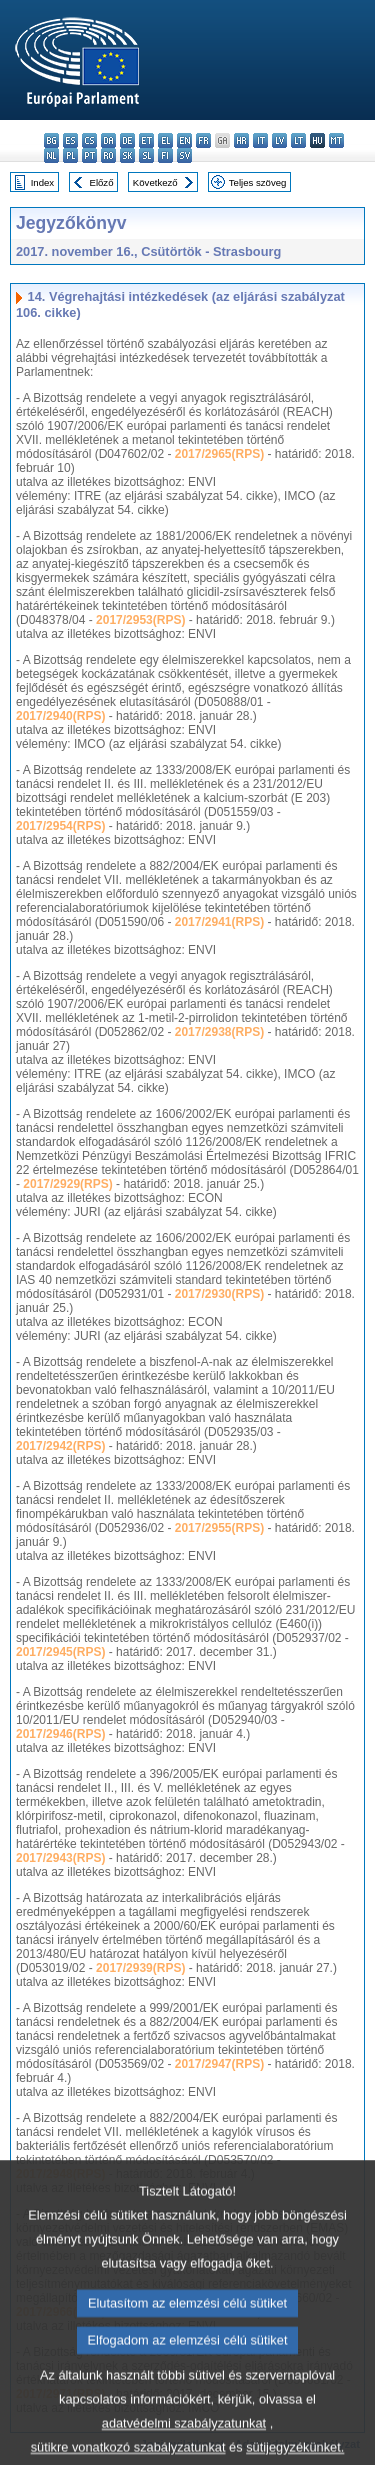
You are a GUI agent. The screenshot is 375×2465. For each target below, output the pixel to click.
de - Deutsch (127, 140)
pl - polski (70, 155)
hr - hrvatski (241, 140)
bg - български (51, 140)
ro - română (108, 155)
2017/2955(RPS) (219, 1528)
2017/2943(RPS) (60, 1858)
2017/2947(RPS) (219, 2064)
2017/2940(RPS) (60, 716)
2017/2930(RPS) (219, 1294)
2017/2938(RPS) (219, 1032)
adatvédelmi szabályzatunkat (184, 2450)
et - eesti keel (146, 140)
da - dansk (108, 140)
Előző (102, 182)
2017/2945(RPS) (60, 1652)
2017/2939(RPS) (140, 1968)
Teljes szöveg (258, 182)
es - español (70, 140)
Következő (155, 182)
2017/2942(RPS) (60, 1446)
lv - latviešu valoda (279, 140)
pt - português (89, 155)
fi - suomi (165, 155)
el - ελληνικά (165, 140)
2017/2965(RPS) (219, 454)
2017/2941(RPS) (219, 922)
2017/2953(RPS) (140, 620)
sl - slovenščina (146, 155)
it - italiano (260, 140)
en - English (184, 140)
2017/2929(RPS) (67, 1184)
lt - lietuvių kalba (298, 140)
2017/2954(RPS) (60, 826)
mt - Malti (336, 140)
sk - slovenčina (127, 155)
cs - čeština (89, 140)
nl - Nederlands (51, 155)
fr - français (203, 140)
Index (42, 182)
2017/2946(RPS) (60, 1734)
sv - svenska (184, 155)
